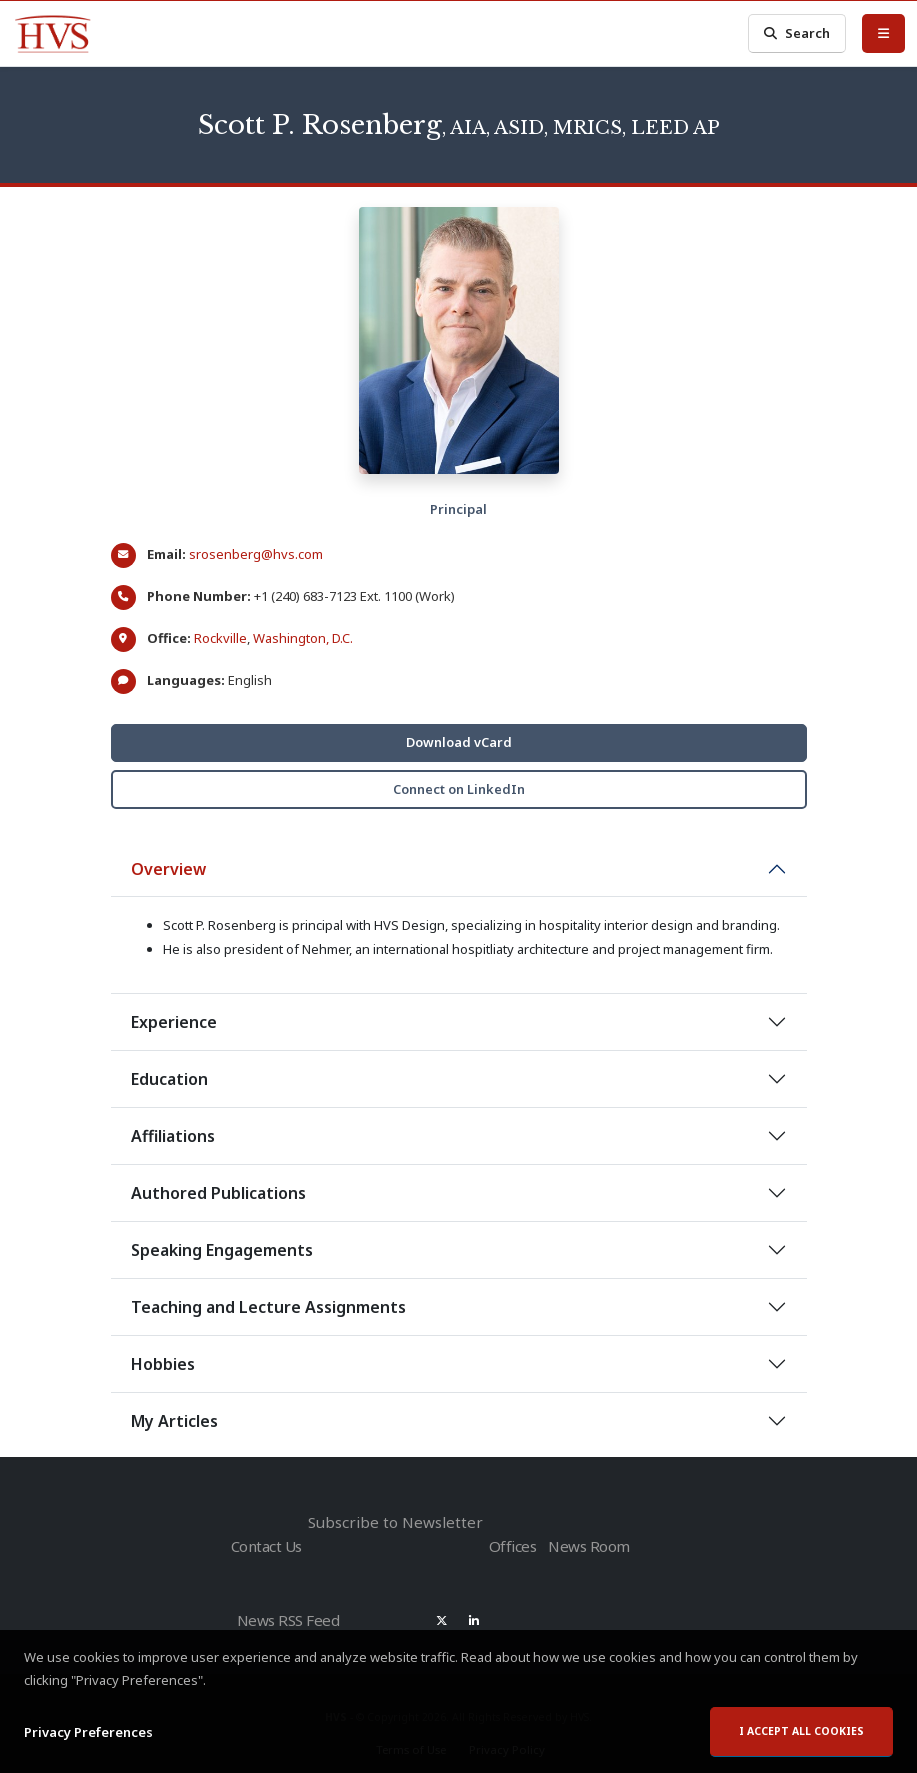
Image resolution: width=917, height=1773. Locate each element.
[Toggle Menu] (883, 33)
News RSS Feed (291, 1610)
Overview (168, 869)
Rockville (220, 638)
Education (169, 1079)
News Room (585, 1542)
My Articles (174, 1421)
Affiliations (173, 1136)
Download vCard (459, 742)
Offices (502, 1542)
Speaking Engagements (222, 1250)
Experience (174, 1022)
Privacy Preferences (88, 1743)
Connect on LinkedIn (459, 789)
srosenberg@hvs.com (256, 554)
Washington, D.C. (303, 638)
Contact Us (265, 1542)
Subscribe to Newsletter (390, 1521)
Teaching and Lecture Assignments (268, 1307)
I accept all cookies (801, 1742)
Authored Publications (218, 1193)
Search (797, 33)
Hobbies (163, 1364)
